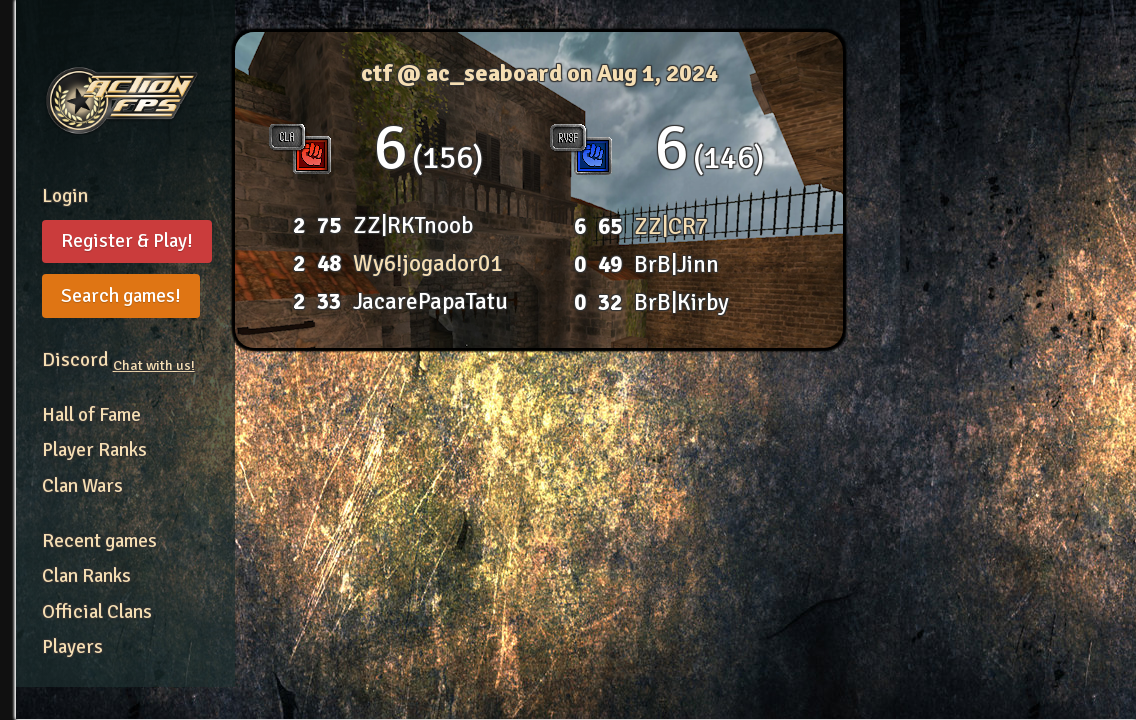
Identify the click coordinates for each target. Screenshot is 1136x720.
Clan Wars (82, 486)
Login (65, 196)
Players (72, 647)
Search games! (121, 296)
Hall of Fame (91, 415)
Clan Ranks (86, 576)
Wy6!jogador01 (427, 263)
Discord (118, 360)
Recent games (99, 541)
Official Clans (97, 612)
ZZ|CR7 (671, 226)
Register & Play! (127, 241)
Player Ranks (94, 450)
